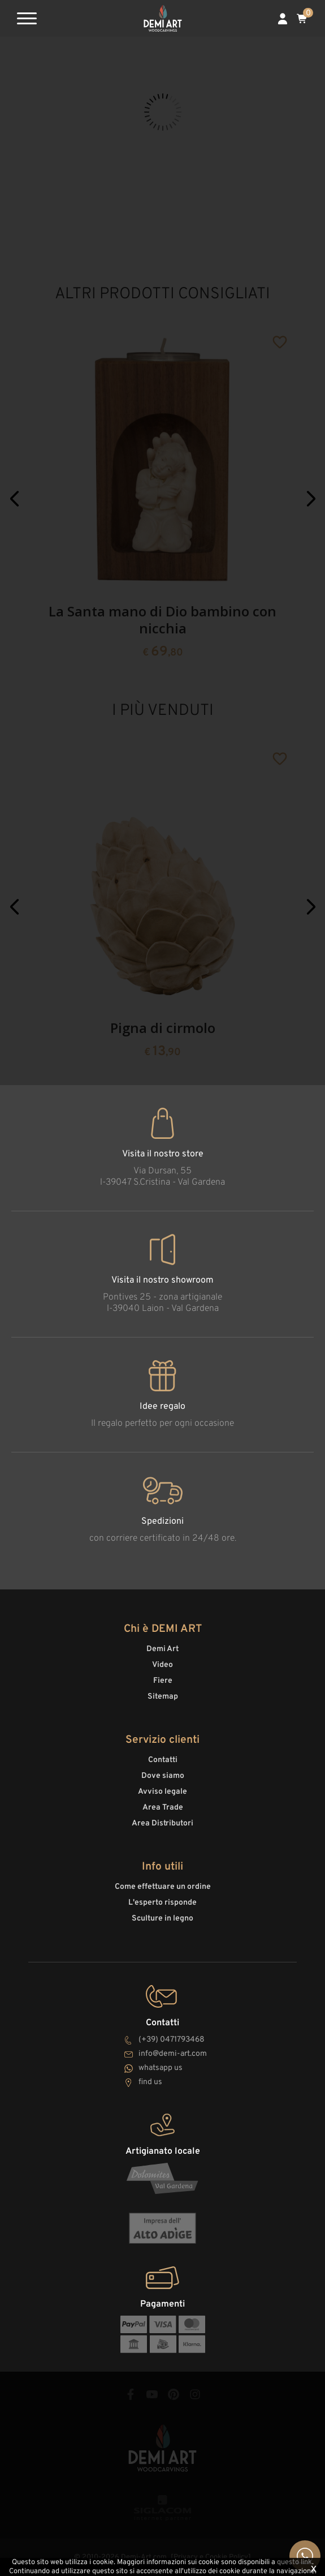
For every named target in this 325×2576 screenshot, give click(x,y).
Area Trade (162, 1807)
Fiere (162, 1681)
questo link (294, 2562)
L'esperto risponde (162, 1903)
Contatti (162, 1760)
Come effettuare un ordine (163, 1887)
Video (162, 1665)
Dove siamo (162, 1776)
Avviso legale (162, 1792)
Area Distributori (162, 1823)
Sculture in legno (162, 1918)
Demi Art (162, 1649)
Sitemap (163, 1696)
